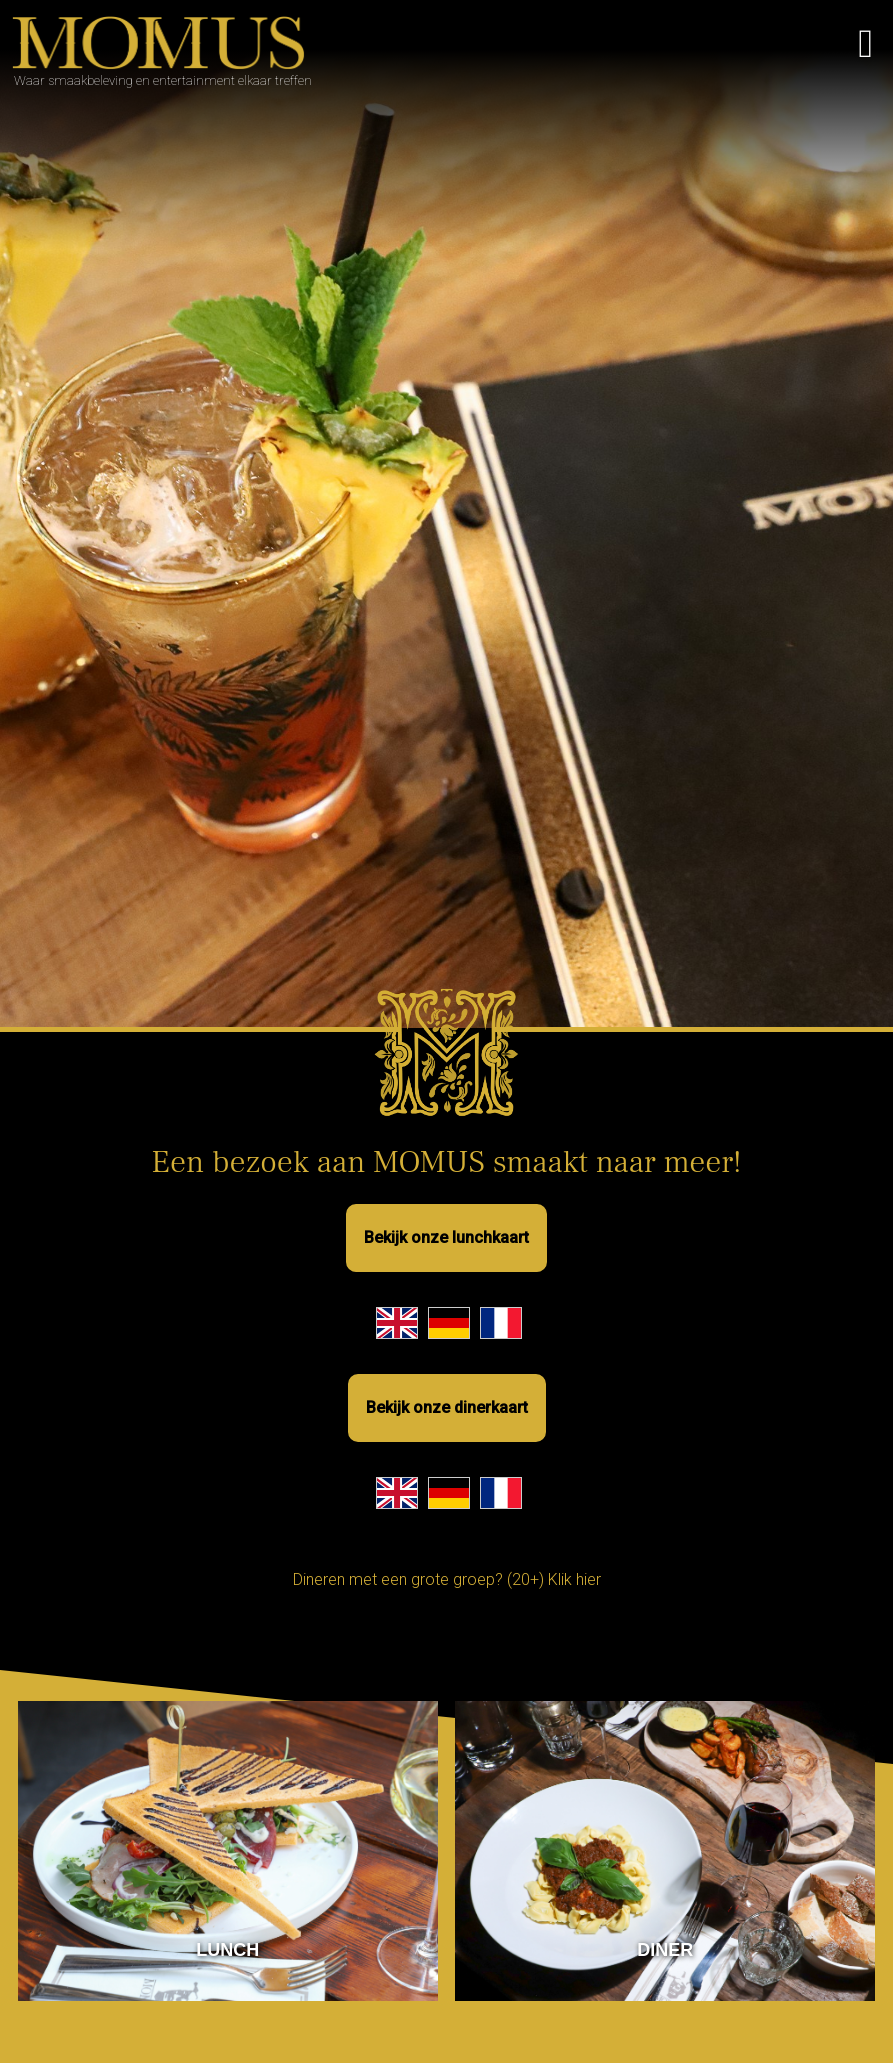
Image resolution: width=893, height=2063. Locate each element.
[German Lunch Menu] (449, 1323)
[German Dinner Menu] (449, 1493)
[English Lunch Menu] (397, 1323)
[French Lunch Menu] (501, 1323)
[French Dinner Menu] (501, 1493)
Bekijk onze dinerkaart (447, 1407)
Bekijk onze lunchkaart (446, 1237)
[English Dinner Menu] (397, 1493)
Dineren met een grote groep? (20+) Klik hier (447, 1579)
